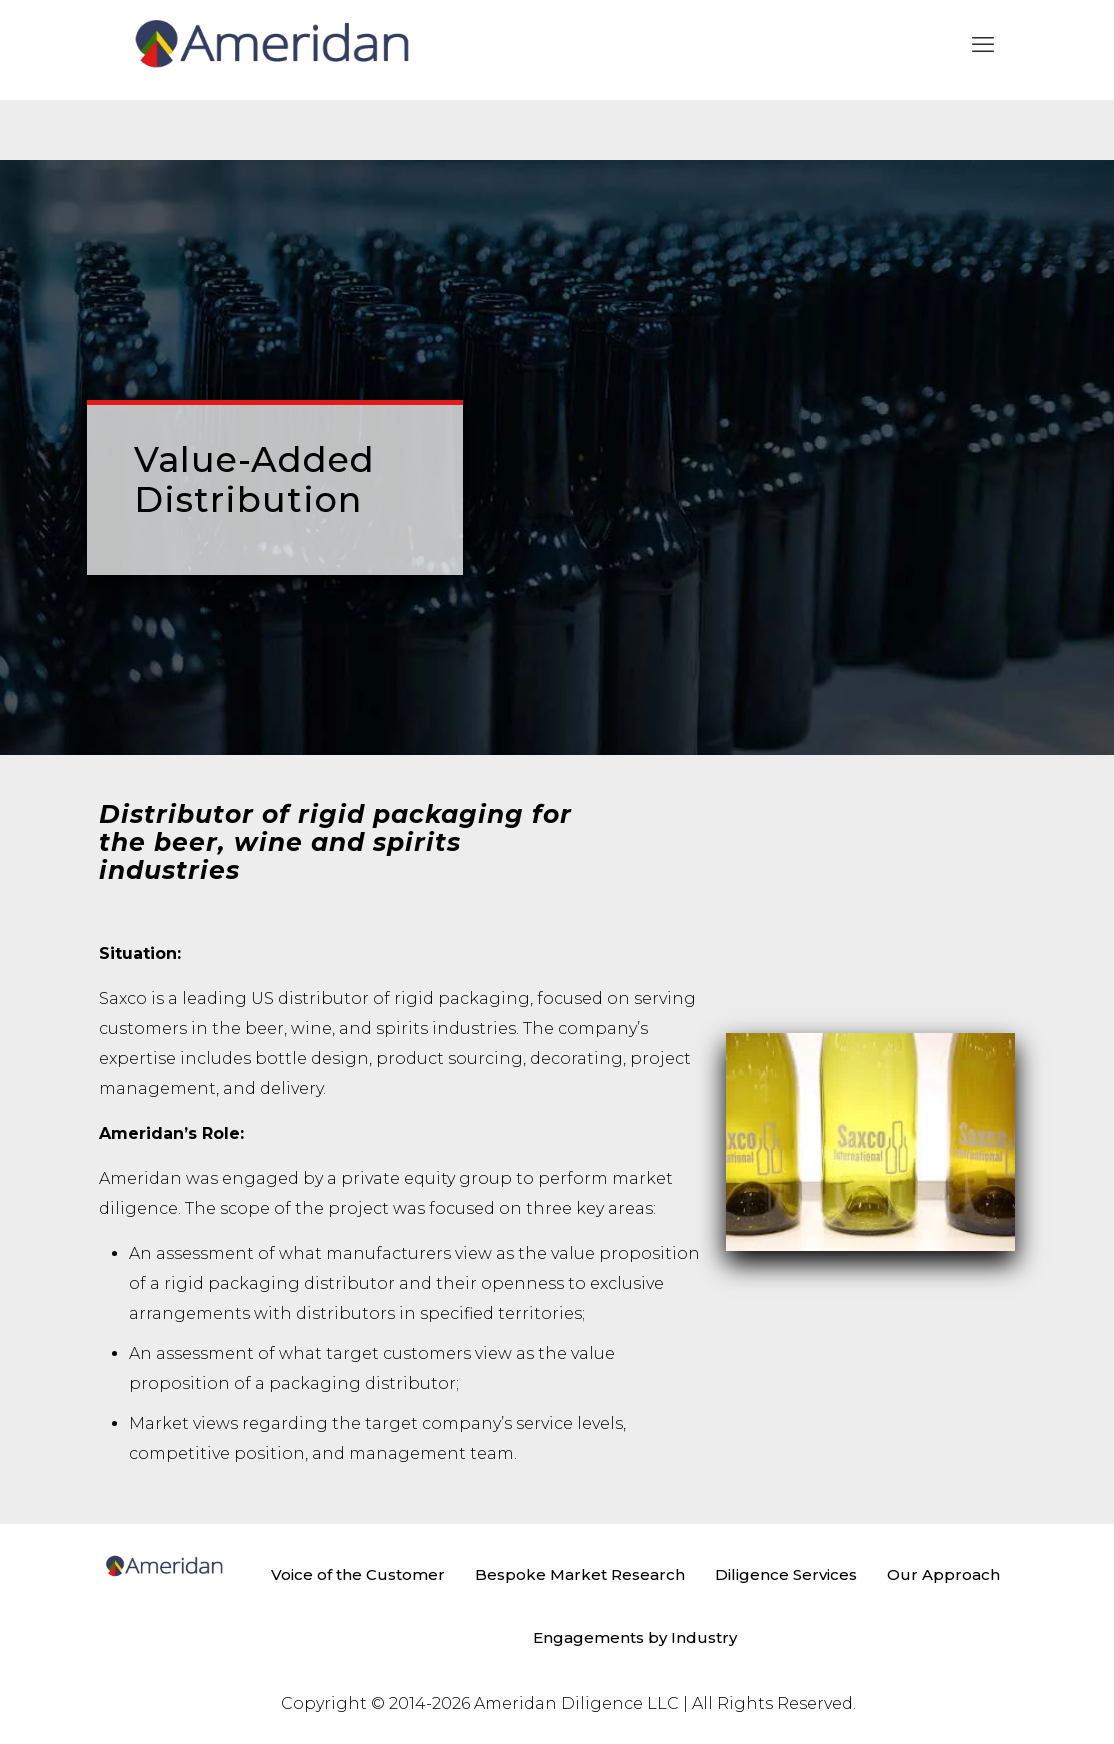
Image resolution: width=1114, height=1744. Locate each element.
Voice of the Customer (358, 1574)
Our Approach (943, 1574)
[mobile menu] (983, 45)
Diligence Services (786, 1574)
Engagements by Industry (635, 1637)
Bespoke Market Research (580, 1574)
